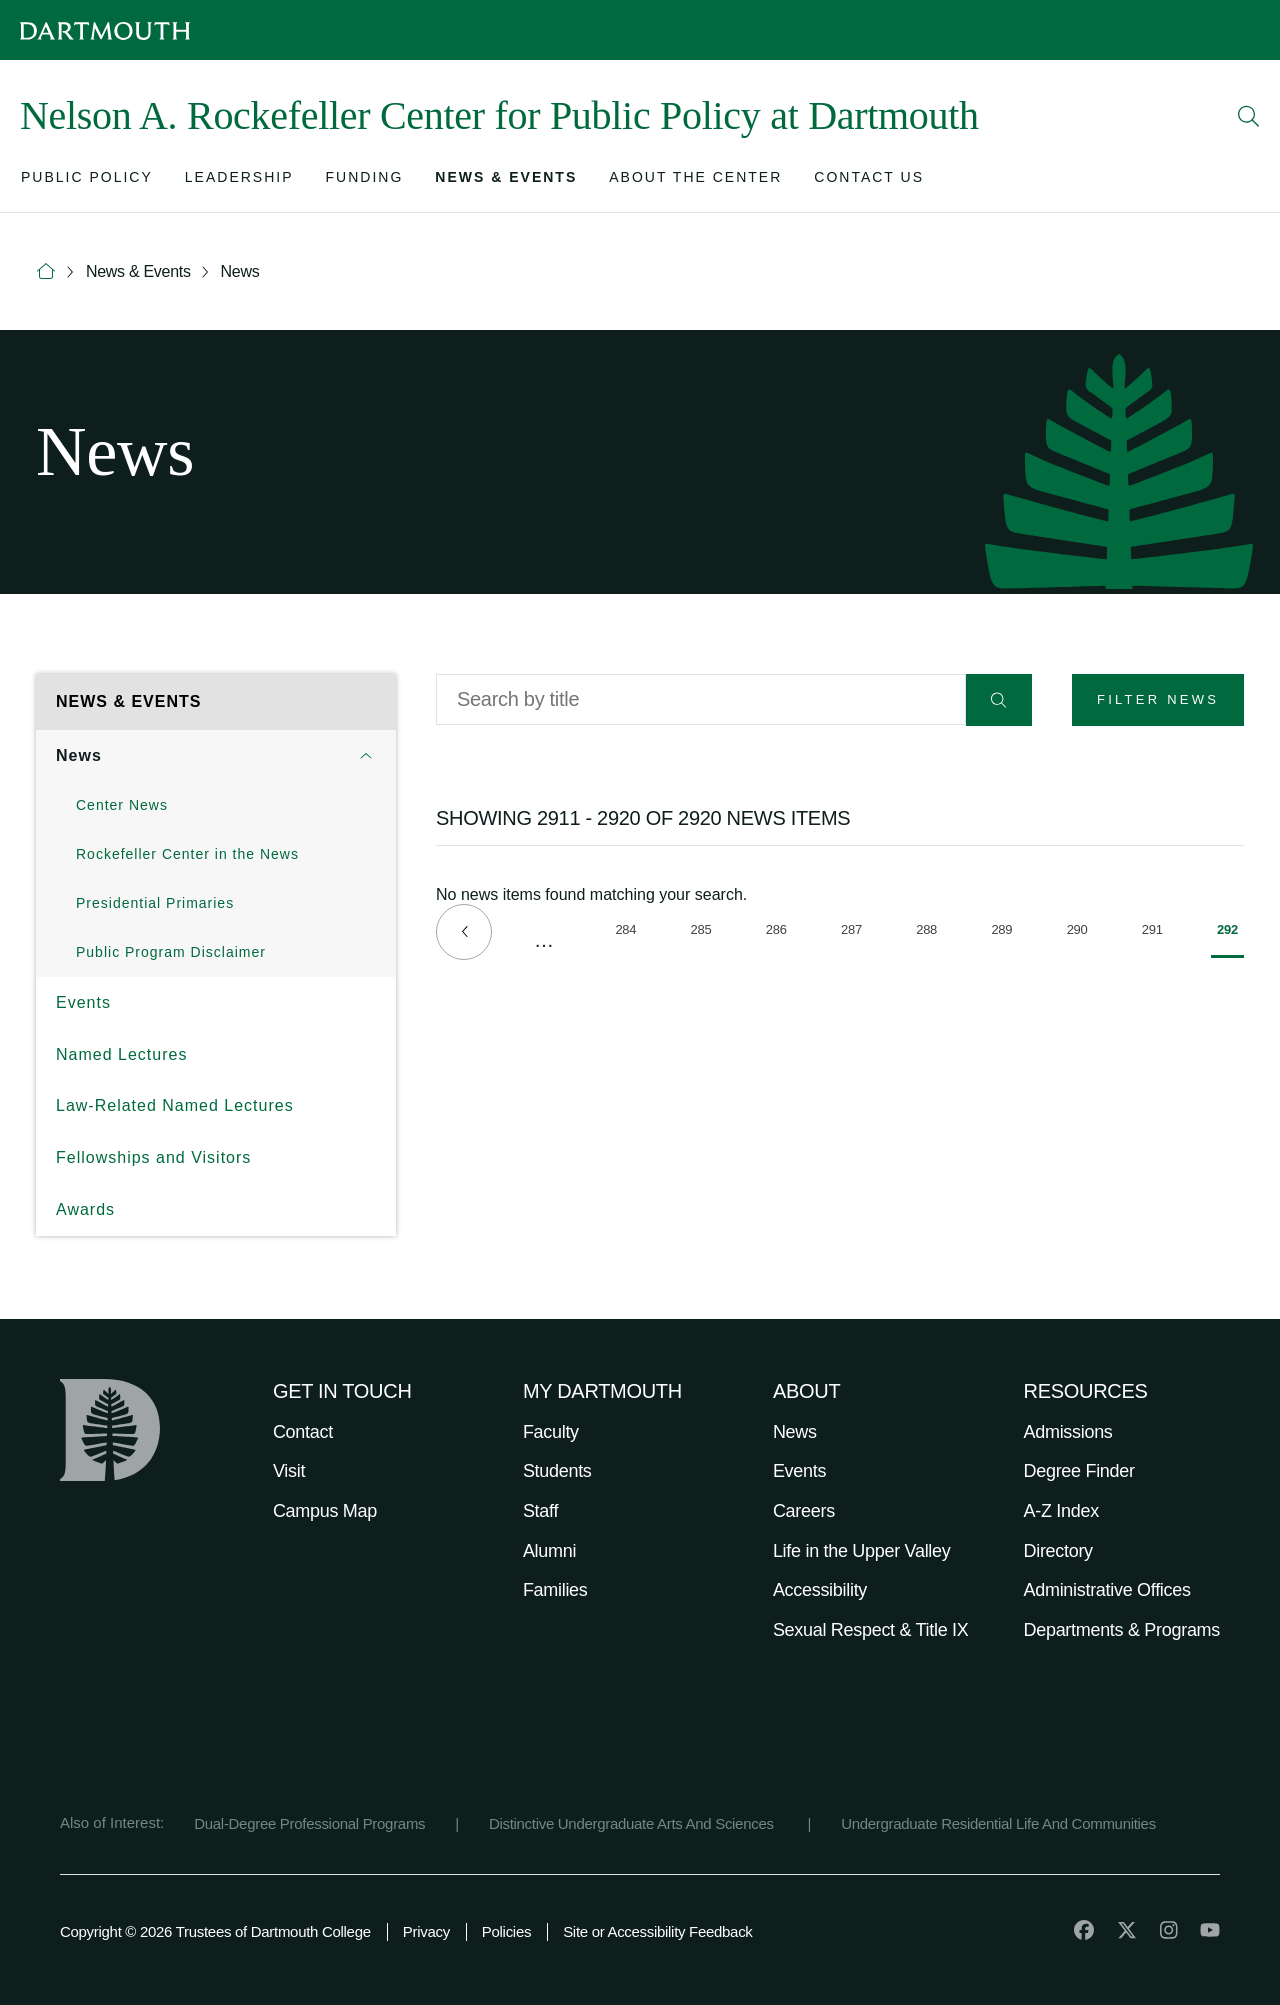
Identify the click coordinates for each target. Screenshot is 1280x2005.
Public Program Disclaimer (171, 952)
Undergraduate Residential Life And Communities (998, 1823)
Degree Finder (1079, 1471)
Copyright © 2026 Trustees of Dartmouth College (215, 1931)
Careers (804, 1511)
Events (83, 1002)
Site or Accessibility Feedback (657, 1931)
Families (555, 1590)
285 (704, 933)
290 (1080, 933)
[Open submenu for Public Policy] (87, 181)
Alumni (549, 1551)
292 (1230, 940)
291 (1155, 933)
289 (1004, 933)
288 (929, 933)
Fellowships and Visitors (153, 1157)
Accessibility (820, 1590)
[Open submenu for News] (366, 756)
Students (557, 1471)
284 (628, 933)
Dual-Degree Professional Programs (309, 1823)
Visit (289, 1471)
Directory (1058, 1551)
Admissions (1068, 1432)
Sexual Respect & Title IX (871, 1630)
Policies (506, 1931)
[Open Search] (1249, 116)
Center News (122, 805)
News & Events (138, 271)
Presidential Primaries (155, 903)
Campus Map (325, 1511)
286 (779, 933)
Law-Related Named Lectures (175, 1105)
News (240, 271)
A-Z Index (1061, 1511)
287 (854, 933)
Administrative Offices (1107, 1590)
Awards (85, 1209)
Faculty (551, 1432)
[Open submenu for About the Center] (695, 181)
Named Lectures (121, 1054)
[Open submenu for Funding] (365, 181)
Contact (303, 1432)
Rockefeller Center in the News (187, 854)
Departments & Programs (1122, 1630)
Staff (540, 1511)
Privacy (426, 1931)
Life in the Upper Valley (862, 1551)
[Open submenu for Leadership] (239, 181)
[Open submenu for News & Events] (506, 181)
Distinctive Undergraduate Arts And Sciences (633, 1823)
